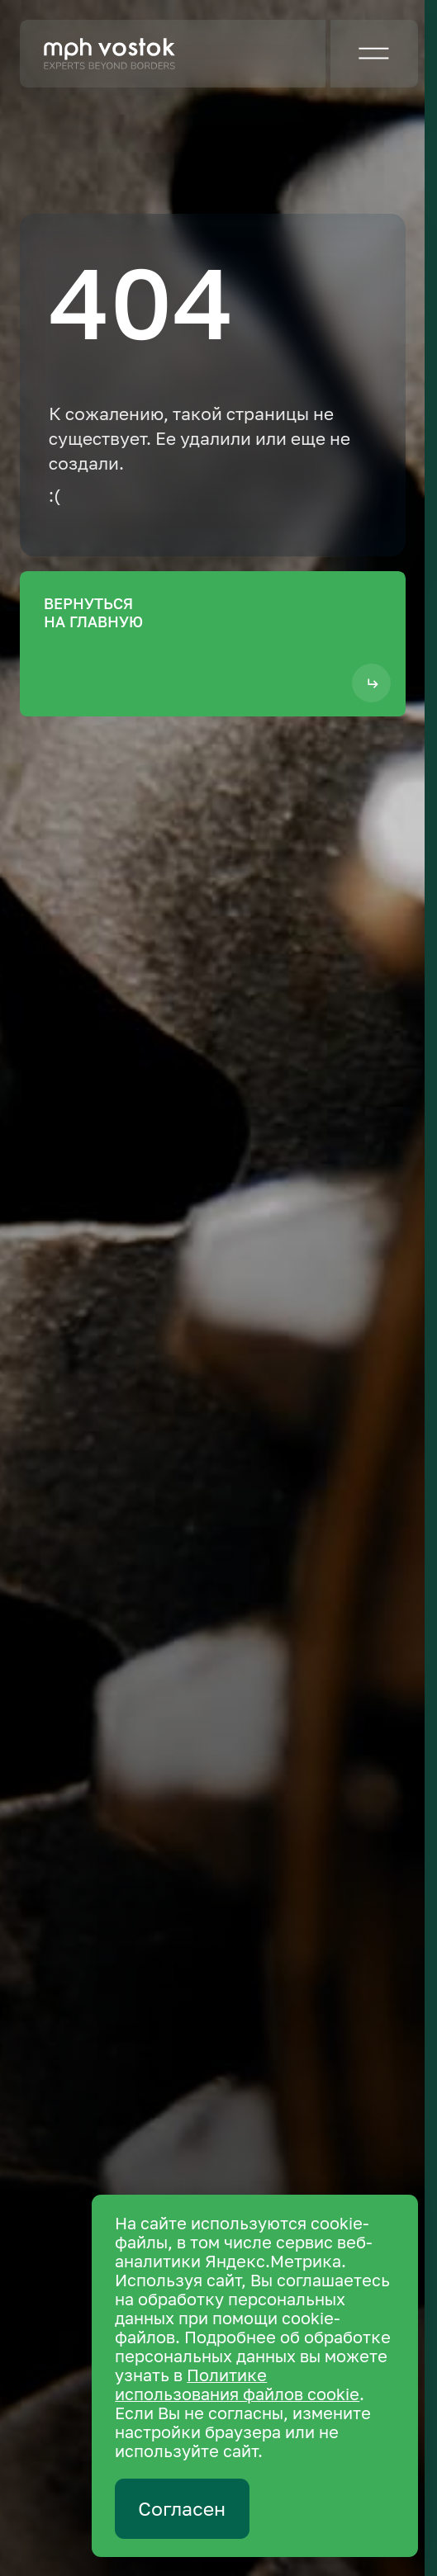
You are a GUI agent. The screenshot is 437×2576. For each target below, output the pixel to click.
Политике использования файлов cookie (237, 2384)
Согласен (182, 2509)
